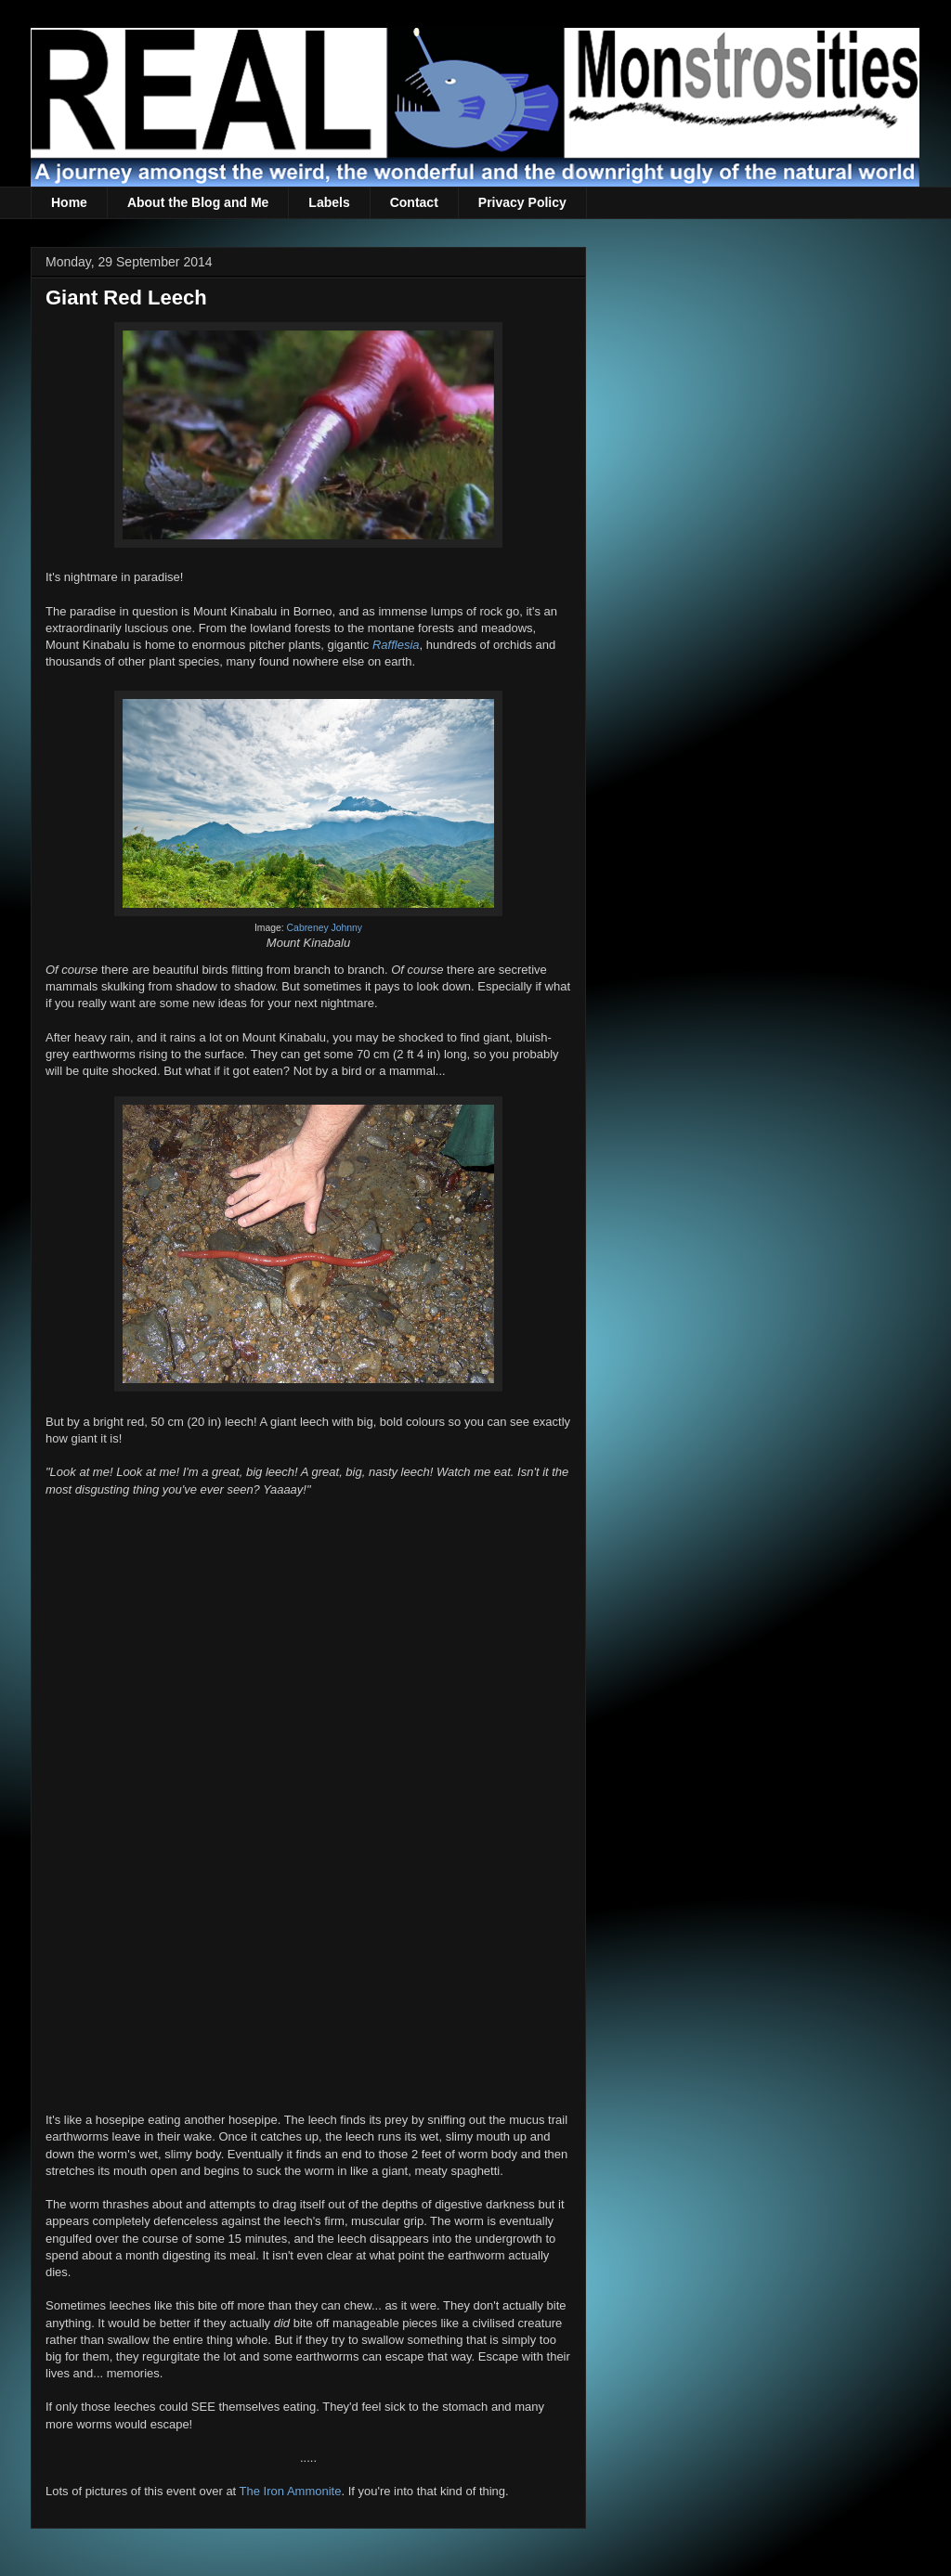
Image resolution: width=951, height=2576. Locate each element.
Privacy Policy (522, 202)
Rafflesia (396, 645)
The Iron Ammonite (291, 2491)
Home (69, 202)
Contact (414, 202)
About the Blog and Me (197, 202)
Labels (328, 202)
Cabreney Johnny (324, 928)
